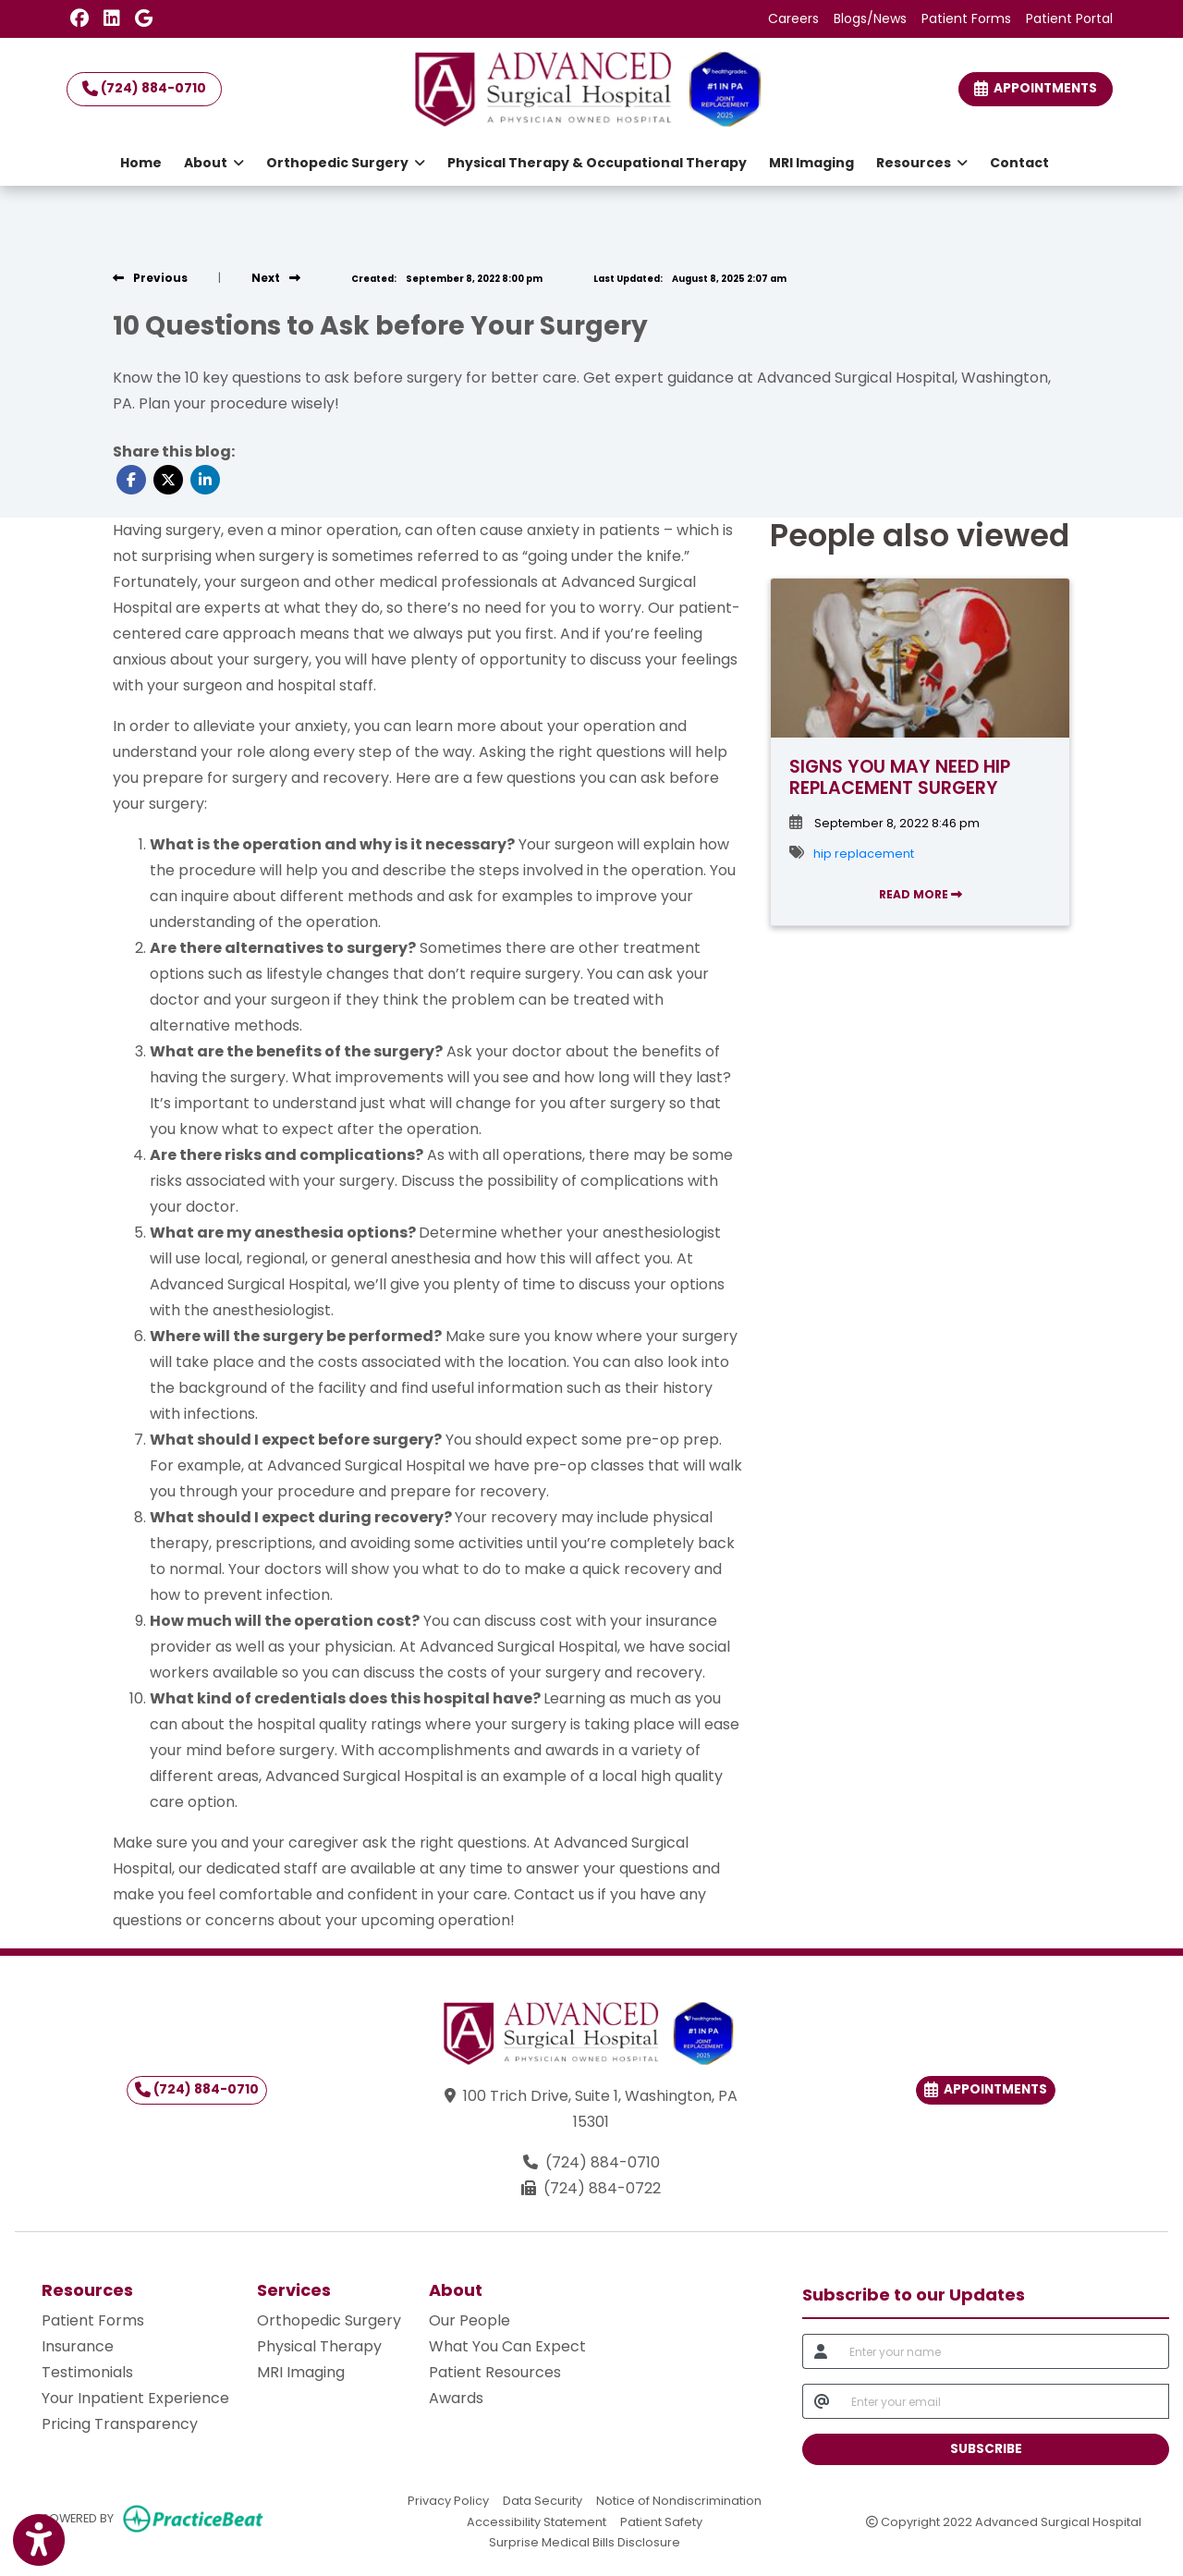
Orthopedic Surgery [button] (345, 162)
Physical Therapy (319, 2346)
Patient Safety (661, 2521)
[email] (1004, 2401)
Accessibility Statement (536, 2521)
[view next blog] (275, 278)
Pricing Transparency (120, 2424)
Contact (1019, 162)
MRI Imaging (811, 162)
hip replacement (863, 853)
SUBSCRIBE (986, 2449)
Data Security (542, 2500)
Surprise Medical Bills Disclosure (584, 2541)
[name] (1003, 2351)
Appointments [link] (1035, 88)
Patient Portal (1069, 18)
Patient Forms (966, 18)
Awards (456, 2398)
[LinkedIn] (112, 18)
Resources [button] (922, 162)
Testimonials (87, 2372)
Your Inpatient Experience (135, 2398)
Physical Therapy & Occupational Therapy (597, 162)
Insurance (78, 2346)
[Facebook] (79, 18)
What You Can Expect (507, 2346)
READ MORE (920, 894)
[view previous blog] (150, 278)
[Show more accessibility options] (38, 2541)
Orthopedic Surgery (329, 2320)
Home (141, 162)
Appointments (985, 2089)
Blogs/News (870, 18)
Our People (469, 2320)
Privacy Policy (448, 2500)
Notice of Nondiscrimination (679, 2500)
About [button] (214, 162)
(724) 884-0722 (602, 2188)
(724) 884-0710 (144, 88)
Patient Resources (495, 2372)
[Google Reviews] (143, 18)
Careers (793, 18)
